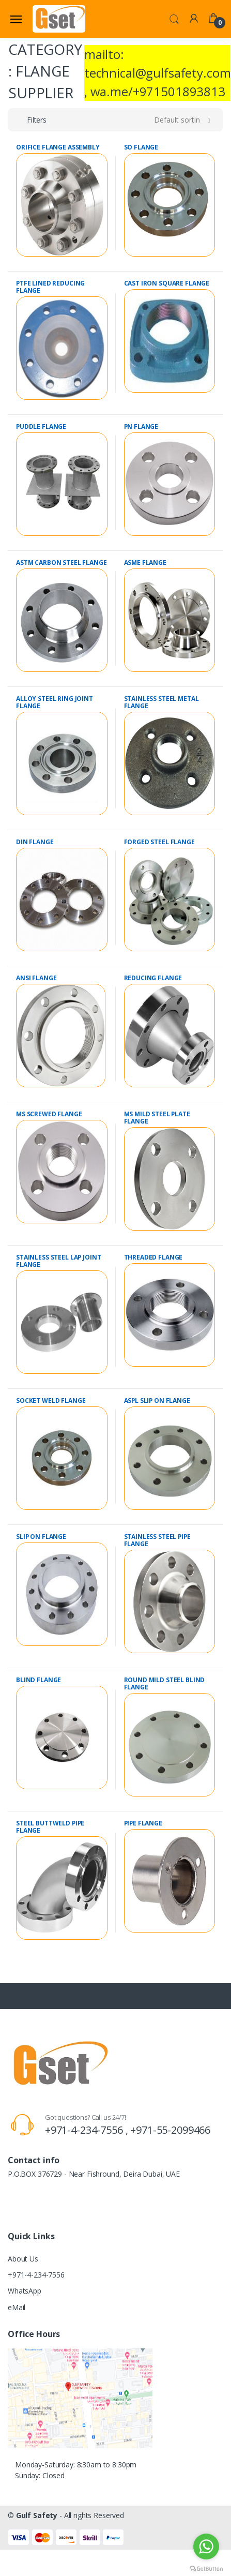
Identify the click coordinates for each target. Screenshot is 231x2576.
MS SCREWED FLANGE (49, 1114)
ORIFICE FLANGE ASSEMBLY (58, 147)
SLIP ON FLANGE (41, 1536)
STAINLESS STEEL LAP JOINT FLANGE (58, 1261)
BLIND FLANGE (38, 1679)
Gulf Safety (36, 2515)
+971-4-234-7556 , (87, 2130)
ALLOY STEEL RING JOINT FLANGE (54, 702)
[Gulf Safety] (59, 18)
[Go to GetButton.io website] (206, 2566)
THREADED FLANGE (153, 1257)
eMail (16, 2307)
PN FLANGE (141, 426)
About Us (23, 2259)
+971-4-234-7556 (36, 2275)
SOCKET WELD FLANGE (50, 1400)
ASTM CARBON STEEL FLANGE (61, 562)
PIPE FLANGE (143, 1823)
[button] (174, 18)
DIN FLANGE (35, 841)
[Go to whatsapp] (206, 2546)
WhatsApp (24, 2291)
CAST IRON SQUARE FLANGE (167, 283)
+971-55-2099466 (170, 2130)
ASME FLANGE (145, 562)
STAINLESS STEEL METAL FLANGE (161, 702)
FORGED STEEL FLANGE (159, 841)
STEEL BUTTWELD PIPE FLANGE (50, 1827)
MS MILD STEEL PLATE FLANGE (157, 1118)
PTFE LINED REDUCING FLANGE (50, 287)
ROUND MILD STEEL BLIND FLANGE (164, 1683)
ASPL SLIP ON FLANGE (157, 1400)
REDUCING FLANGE (153, 978)
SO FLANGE (141, 147)
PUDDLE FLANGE (41, 426)
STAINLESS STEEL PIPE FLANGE (157, 1540)
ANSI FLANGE (36, 978)
